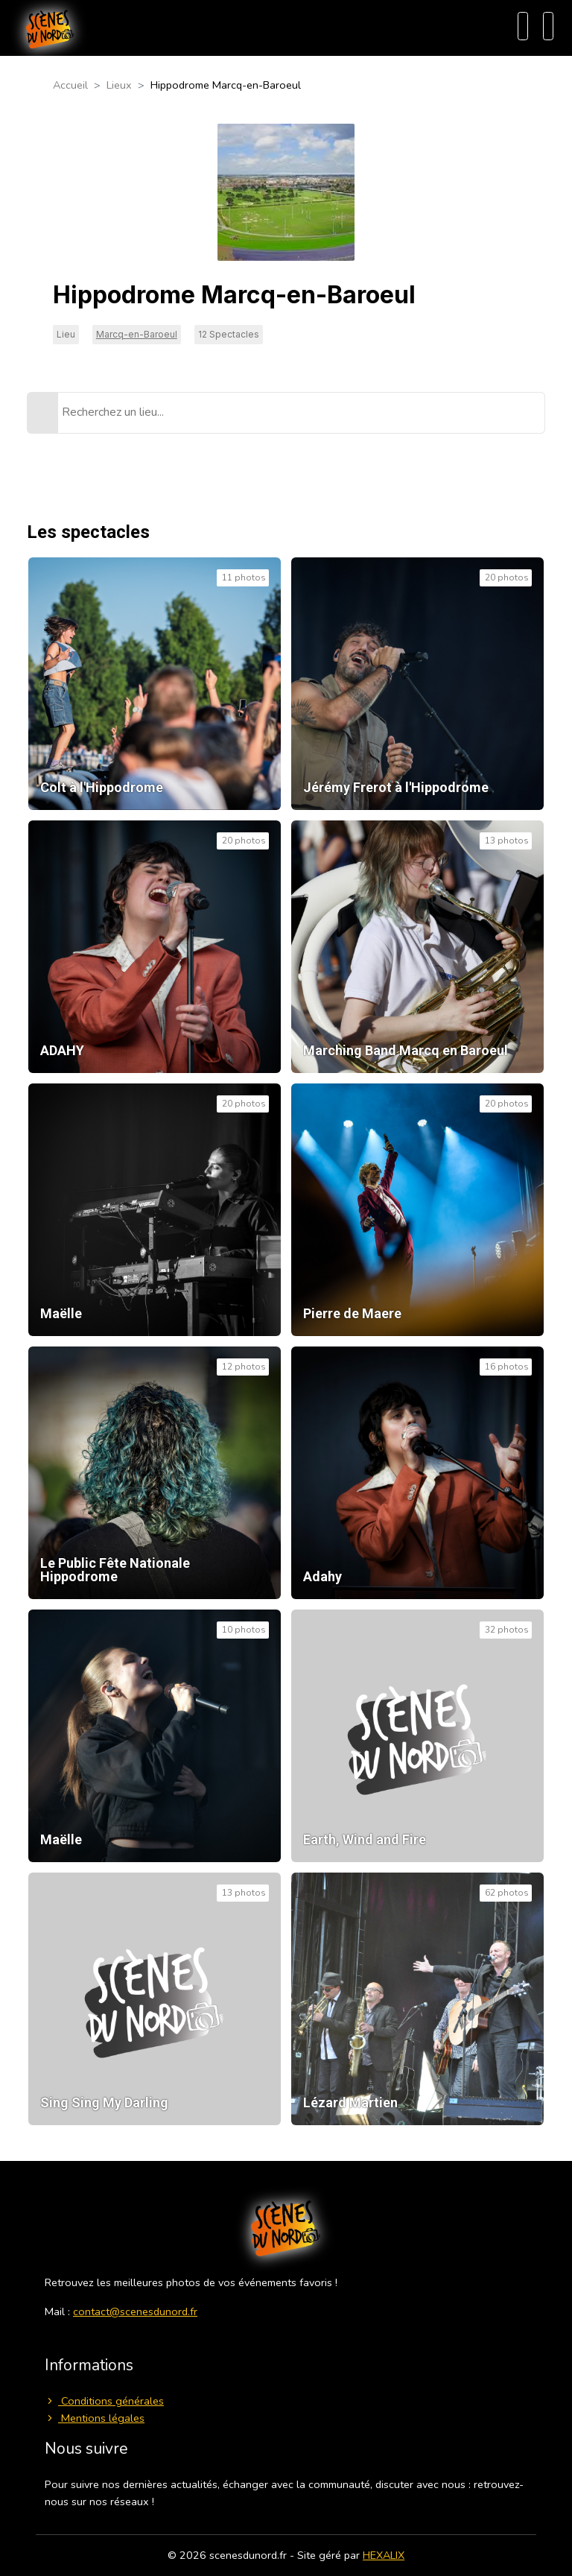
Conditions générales (104, 2400)
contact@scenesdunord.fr (135, 2311)
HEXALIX (383, 2555)
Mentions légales (94, 2418)
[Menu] (548, 26)
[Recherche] (523, 26)
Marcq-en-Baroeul (136, 334)
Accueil (70, 84)
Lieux (119, 84)
